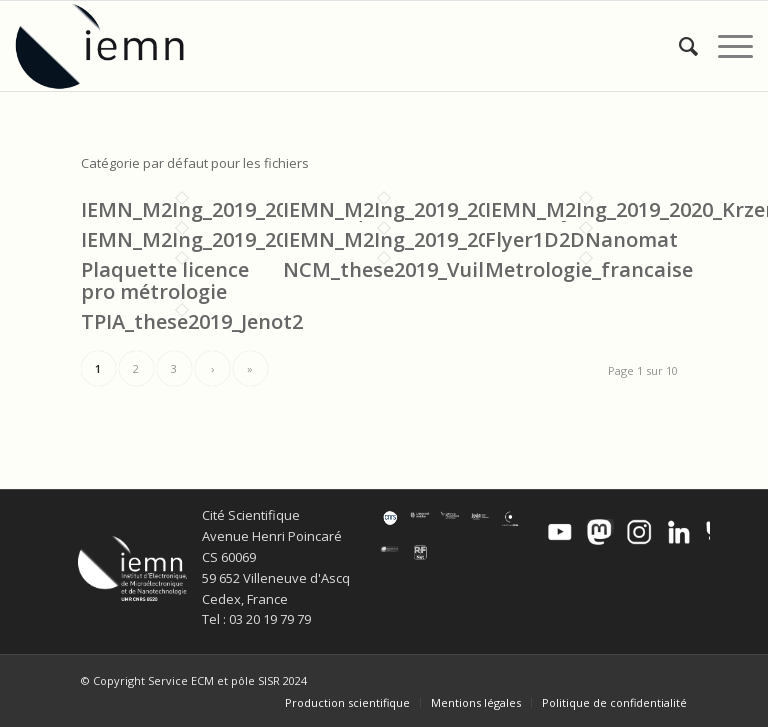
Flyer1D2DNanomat (581, 239)
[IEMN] (113, 46)
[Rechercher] (678, 46)
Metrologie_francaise (589, 269)
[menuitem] (678, 46)
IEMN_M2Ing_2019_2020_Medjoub (445, 209)
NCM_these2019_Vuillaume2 (419, 269)
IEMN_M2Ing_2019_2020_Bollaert (440, 239)
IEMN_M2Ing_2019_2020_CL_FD (229, 239)
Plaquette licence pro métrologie (165, 280)
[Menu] (725, 46)
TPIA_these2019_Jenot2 (192, 321)
